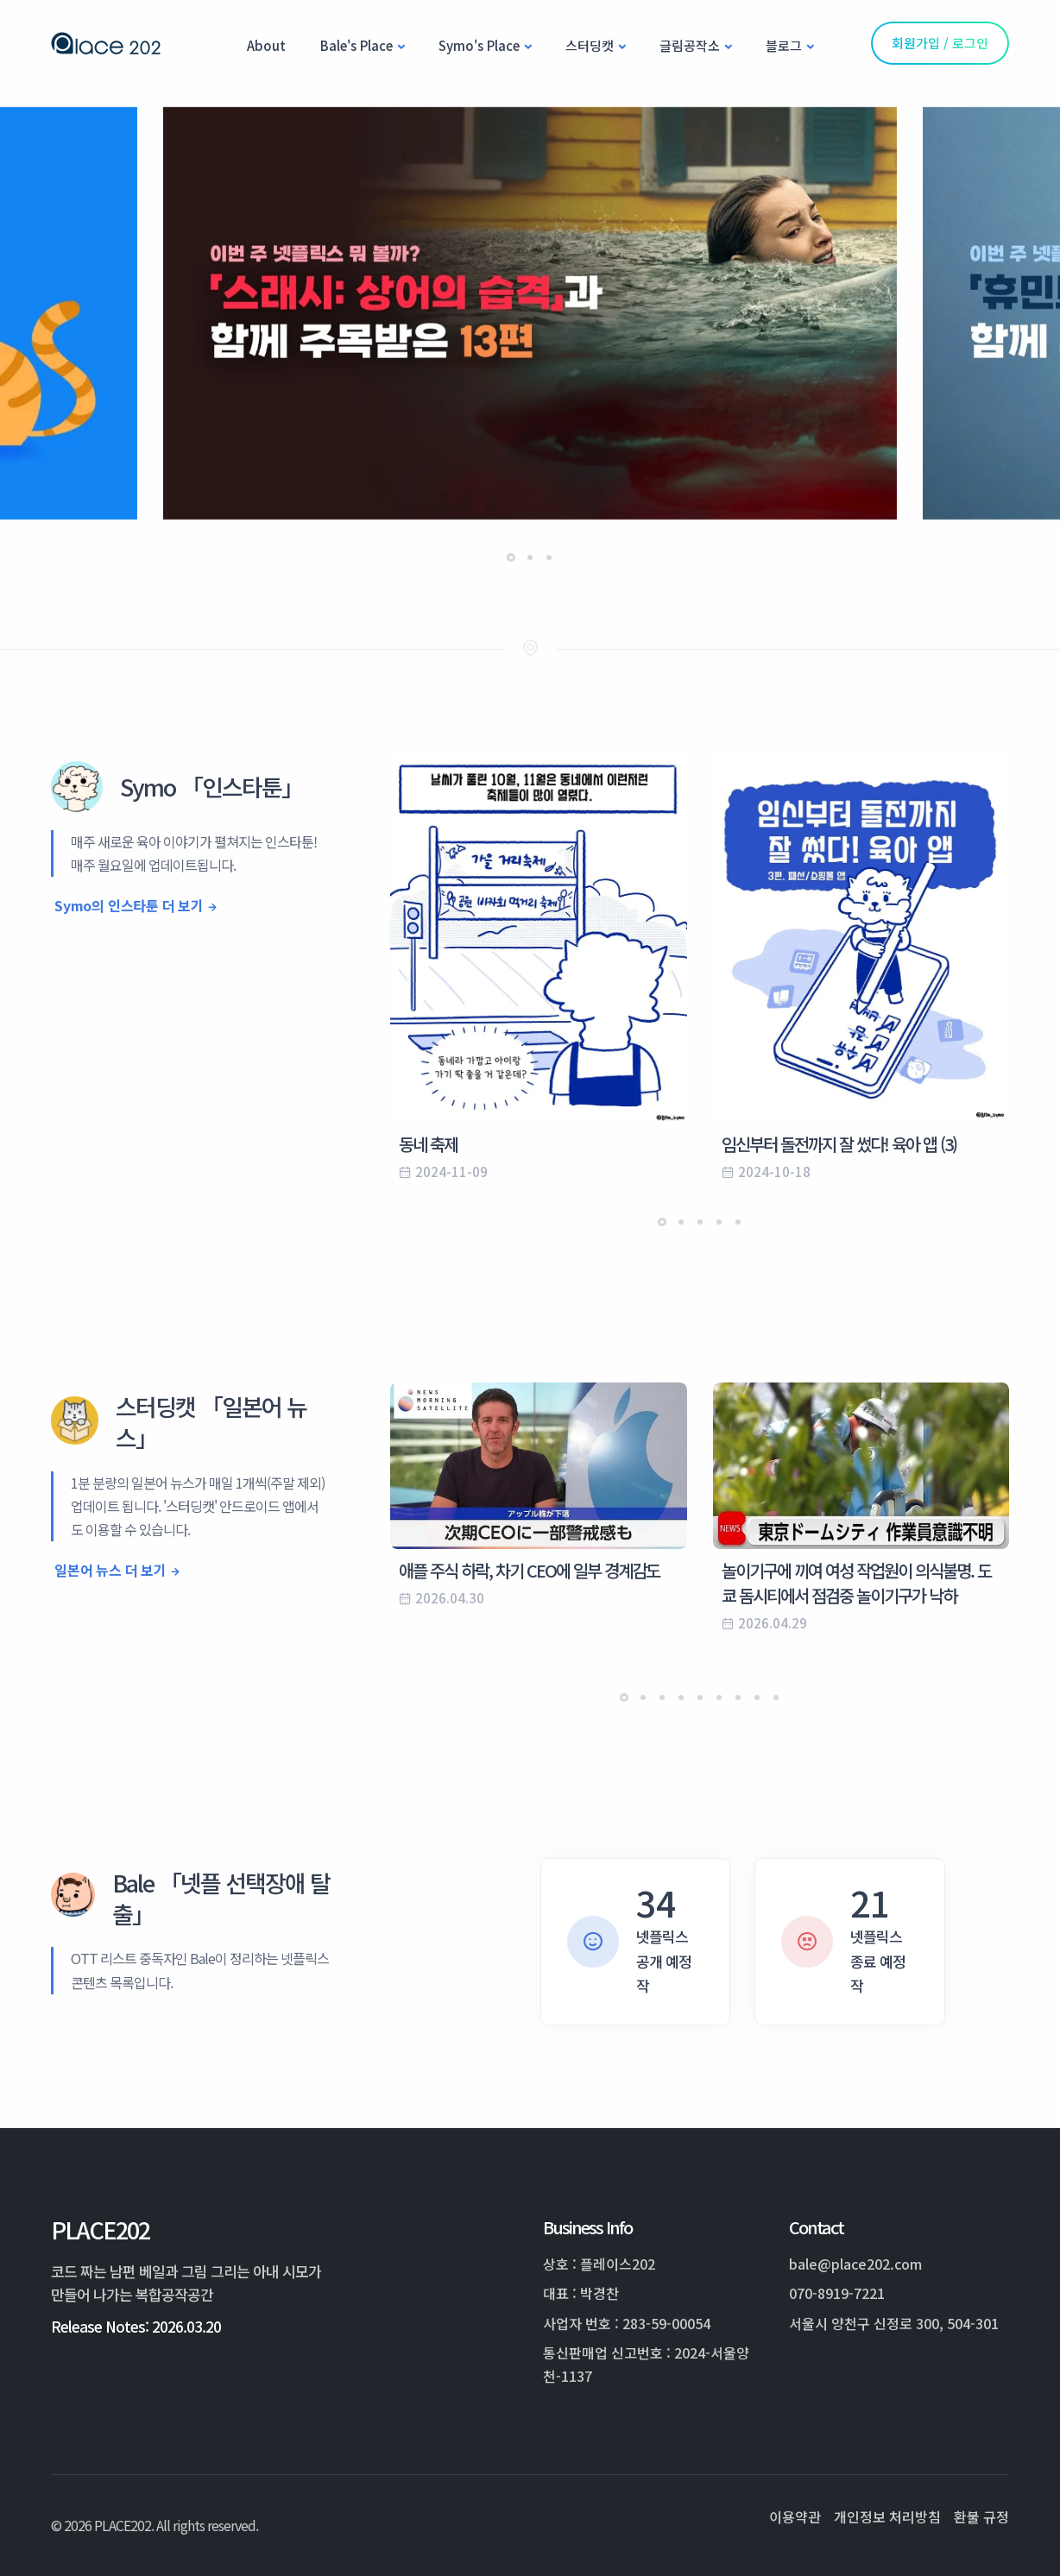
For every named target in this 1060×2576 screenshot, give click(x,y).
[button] (511, 557)
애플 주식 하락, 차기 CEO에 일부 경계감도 (529, 1570)
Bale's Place (356, 45)
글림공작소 (689, 45)
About (266, 45)
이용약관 (795, 2516)
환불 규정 (981, 2516)
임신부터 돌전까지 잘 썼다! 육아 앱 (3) (839, 1143)
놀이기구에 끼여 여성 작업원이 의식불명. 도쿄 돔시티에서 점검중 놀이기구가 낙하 (856, 1583)
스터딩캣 (589, 45)
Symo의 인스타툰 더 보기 (129, 905)
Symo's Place (479, 45)
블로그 (784, 45)
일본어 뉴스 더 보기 (110, 1569)
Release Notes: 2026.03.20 (136, 2326)
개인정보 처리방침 (887, 2516)
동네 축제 (428, 1143)
